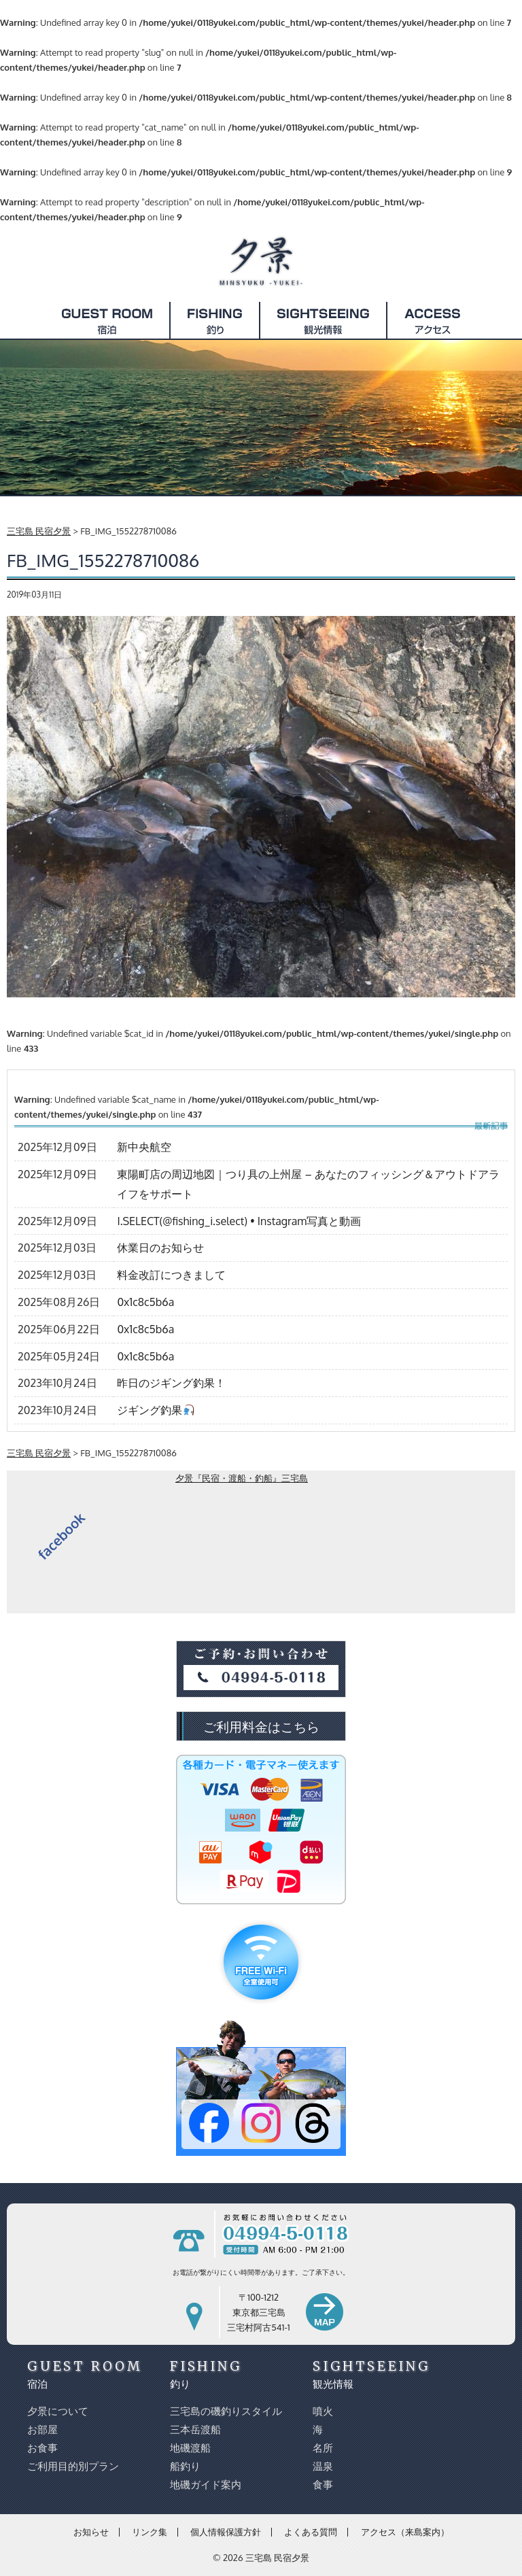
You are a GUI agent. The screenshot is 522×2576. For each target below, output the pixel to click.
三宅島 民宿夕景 (277, 2557)
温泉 (323, 2466)
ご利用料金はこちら (261, 1726)
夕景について (57, 2411)
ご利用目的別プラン (73, 2466)
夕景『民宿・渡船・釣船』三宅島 (241, 1478)
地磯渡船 (190, 2447)
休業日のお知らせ (160, 1247)
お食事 (42, 2447)
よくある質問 (310, 2531)
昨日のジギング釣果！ (171, 1383)
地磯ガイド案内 (205, 2484)
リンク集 (149, 2531)
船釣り (185, 2466)
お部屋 (42, 2429)
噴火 (323, 2411)
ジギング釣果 (155, 1410)
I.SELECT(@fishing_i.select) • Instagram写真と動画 (239, 1221)
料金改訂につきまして (171, 1275)
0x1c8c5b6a (145, 1302)
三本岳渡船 (195, 2429)
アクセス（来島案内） (405, 2531)
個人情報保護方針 (225, 2531)
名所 (323, 2447)
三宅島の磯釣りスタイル (226, 2411)
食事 (323, 2484)
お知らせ (91, 2531)
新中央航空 (144, 1147)
